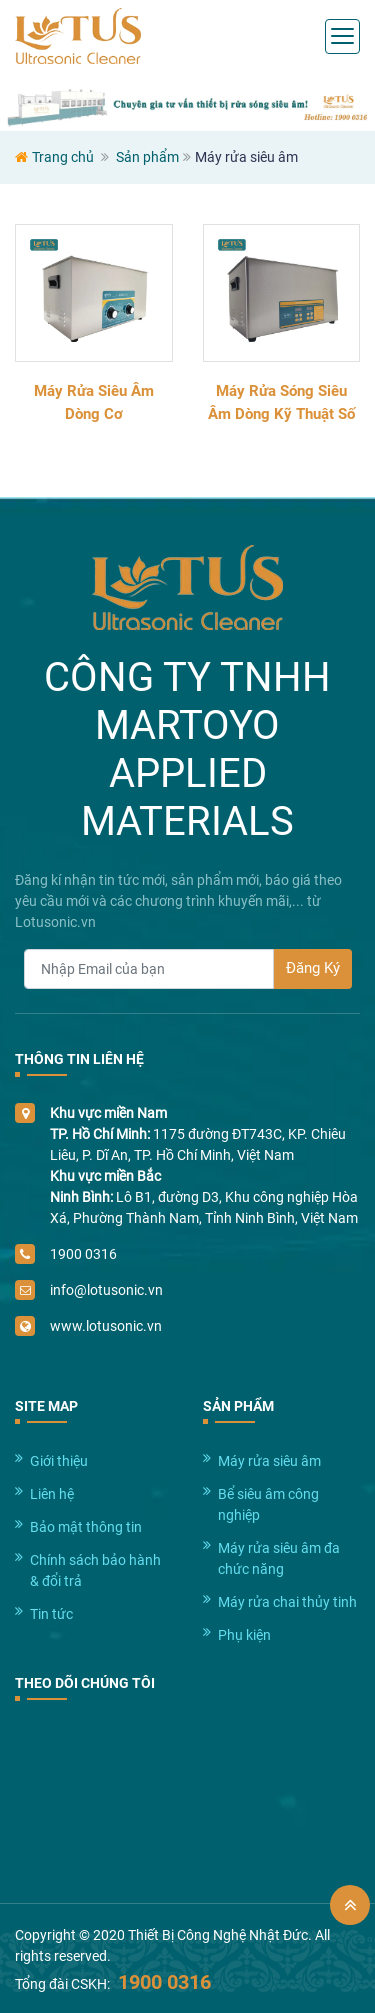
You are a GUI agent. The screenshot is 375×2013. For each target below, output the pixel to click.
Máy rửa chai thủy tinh (287, 1602)
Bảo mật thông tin (86, 1527)
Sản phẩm (147, 157)
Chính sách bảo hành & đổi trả (95, 1570)
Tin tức (51, 1614)
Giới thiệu (59, 1461)
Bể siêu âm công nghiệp (268, 1504)
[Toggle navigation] (342, 36)
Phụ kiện (244, 1635)
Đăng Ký (313, 968)
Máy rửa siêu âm (269, 1461)
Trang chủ (63, 157)
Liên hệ (52, 1494)
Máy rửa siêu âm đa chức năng (279, 1558)
